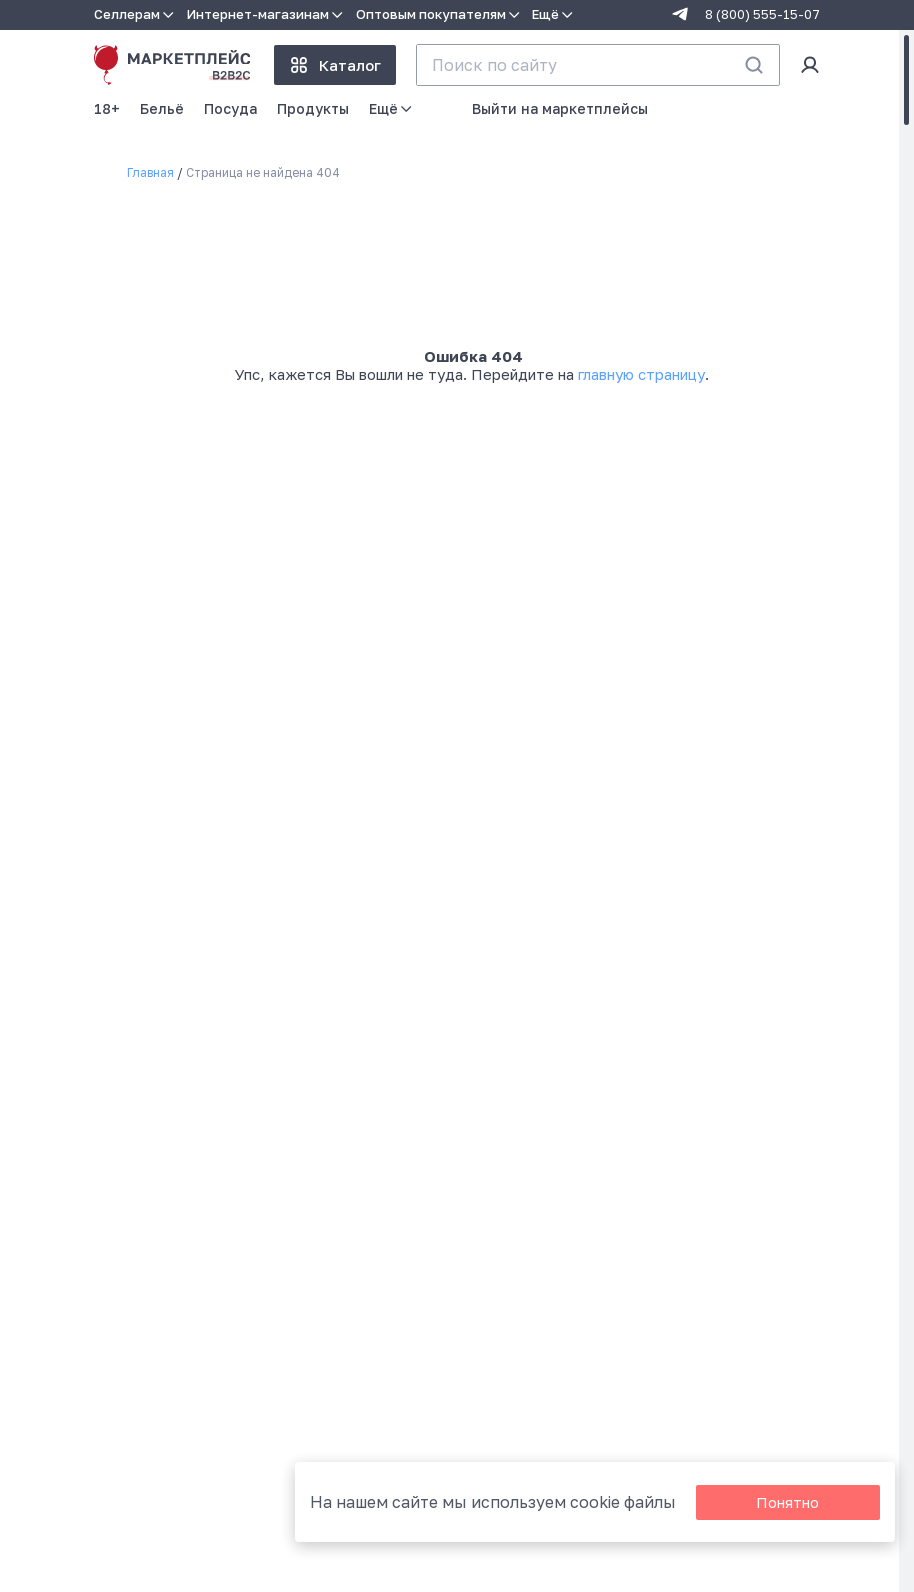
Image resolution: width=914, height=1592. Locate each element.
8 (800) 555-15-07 (762, 14)
